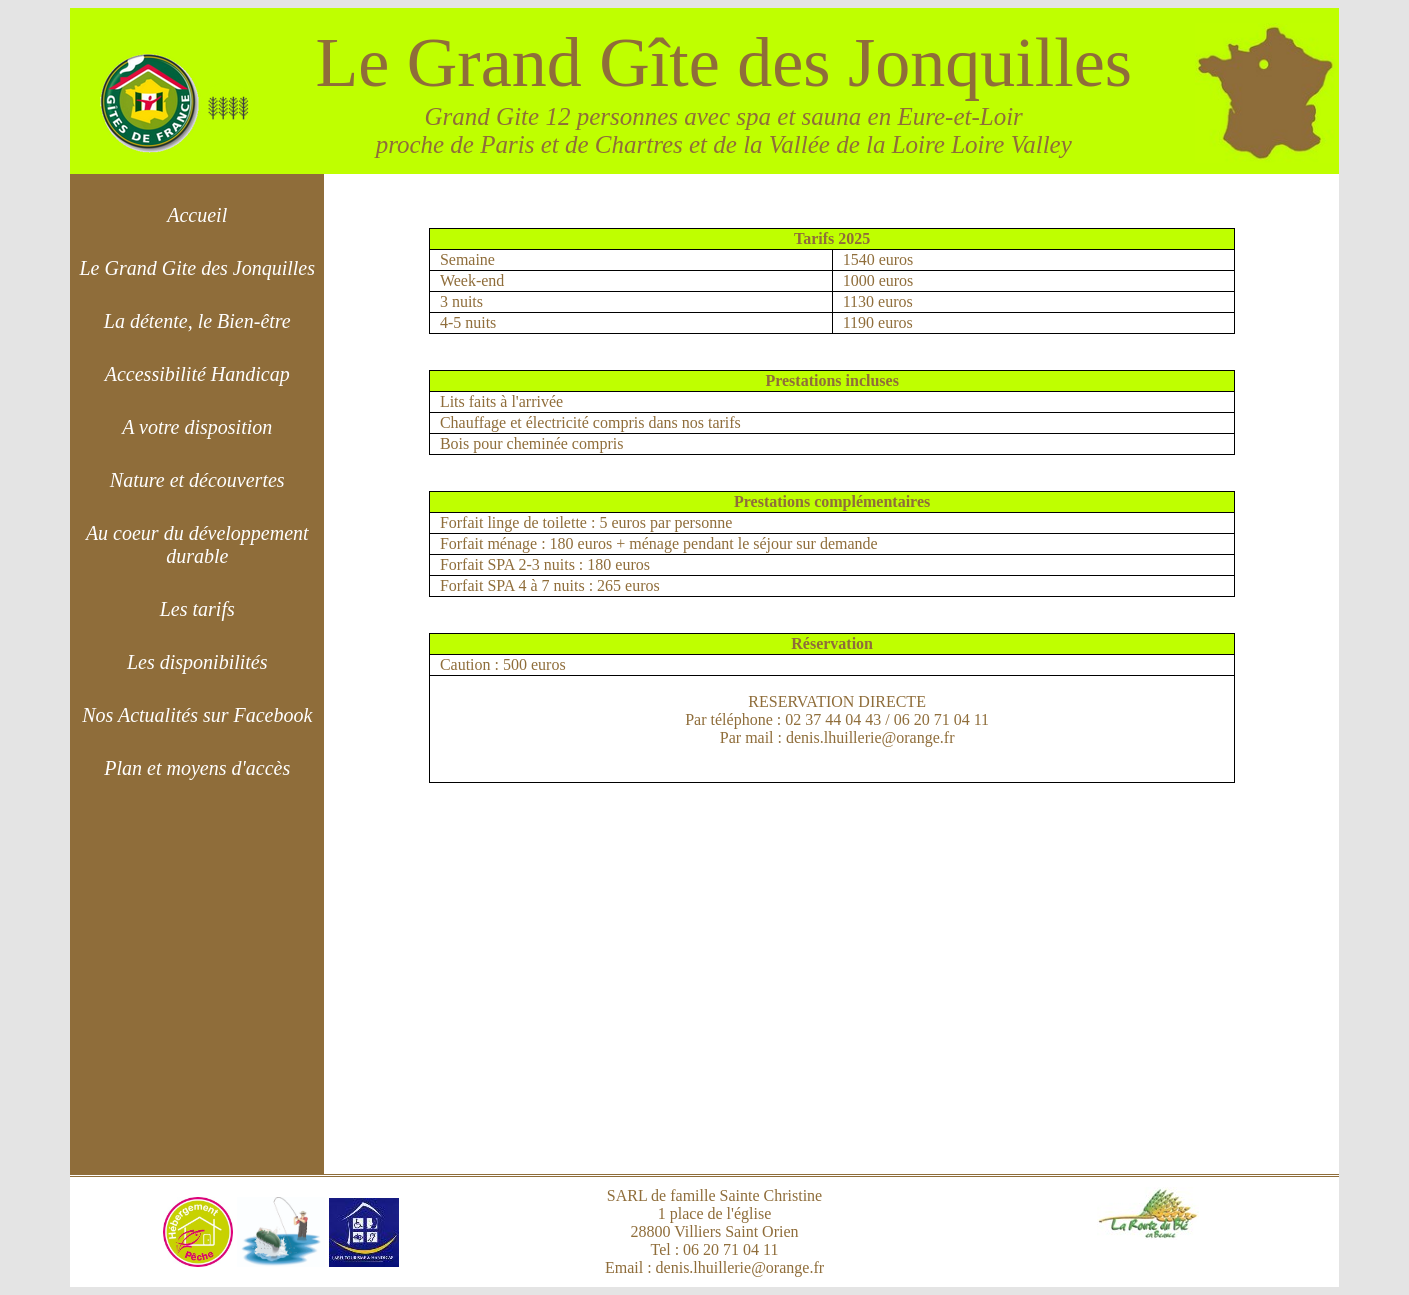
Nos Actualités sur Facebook (197, 715)
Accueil (197, 215)
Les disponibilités (197, 662)
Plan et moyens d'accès (197, 768)
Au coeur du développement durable (197, 544)
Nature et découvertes (197, 480)
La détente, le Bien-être (197, 321)
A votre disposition (197, 427)
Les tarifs (197, 609)
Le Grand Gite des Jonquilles (197, 268)
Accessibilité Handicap (197, 374)
